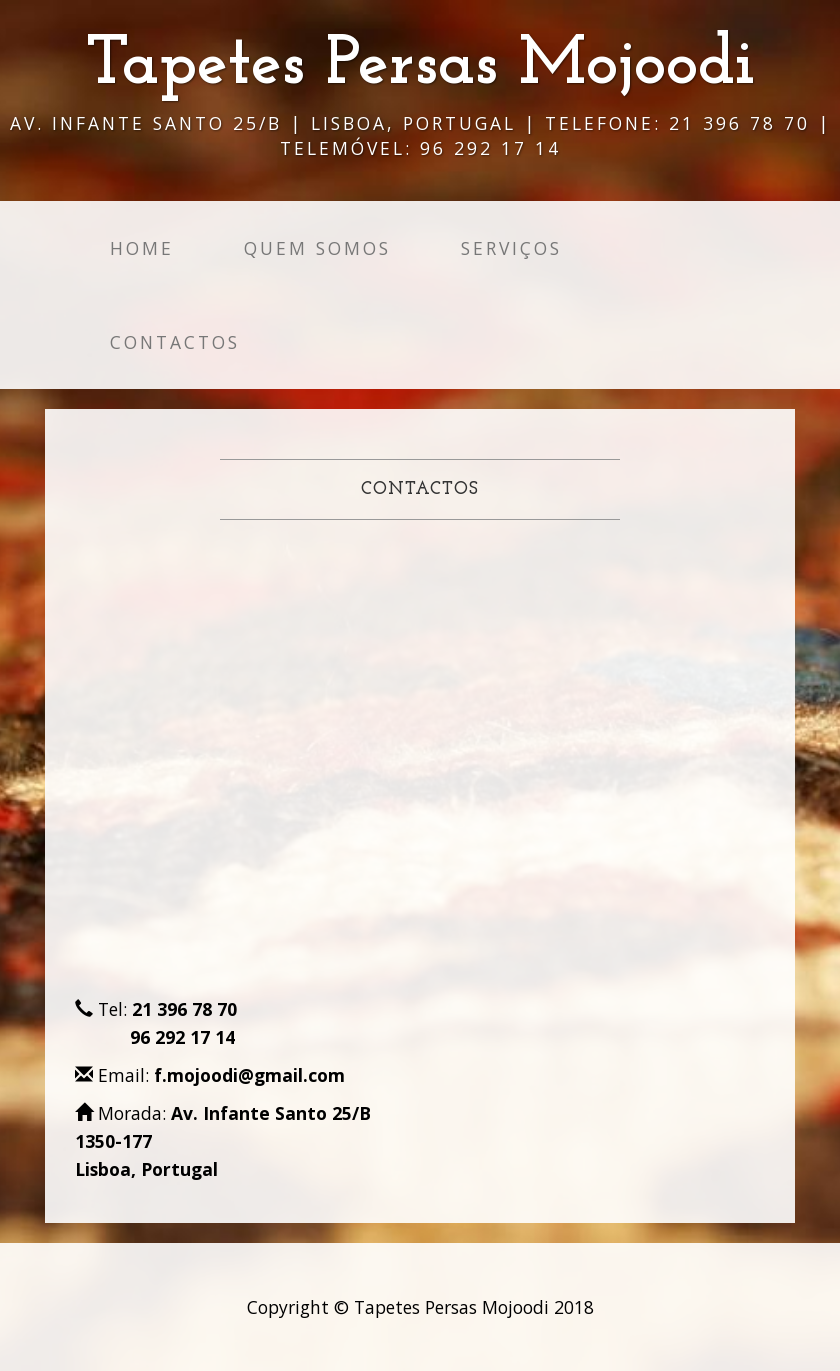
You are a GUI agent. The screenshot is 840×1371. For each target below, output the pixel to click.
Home (142, 248)
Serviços (511, 248)
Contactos (175, 342)
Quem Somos (317, 248)
